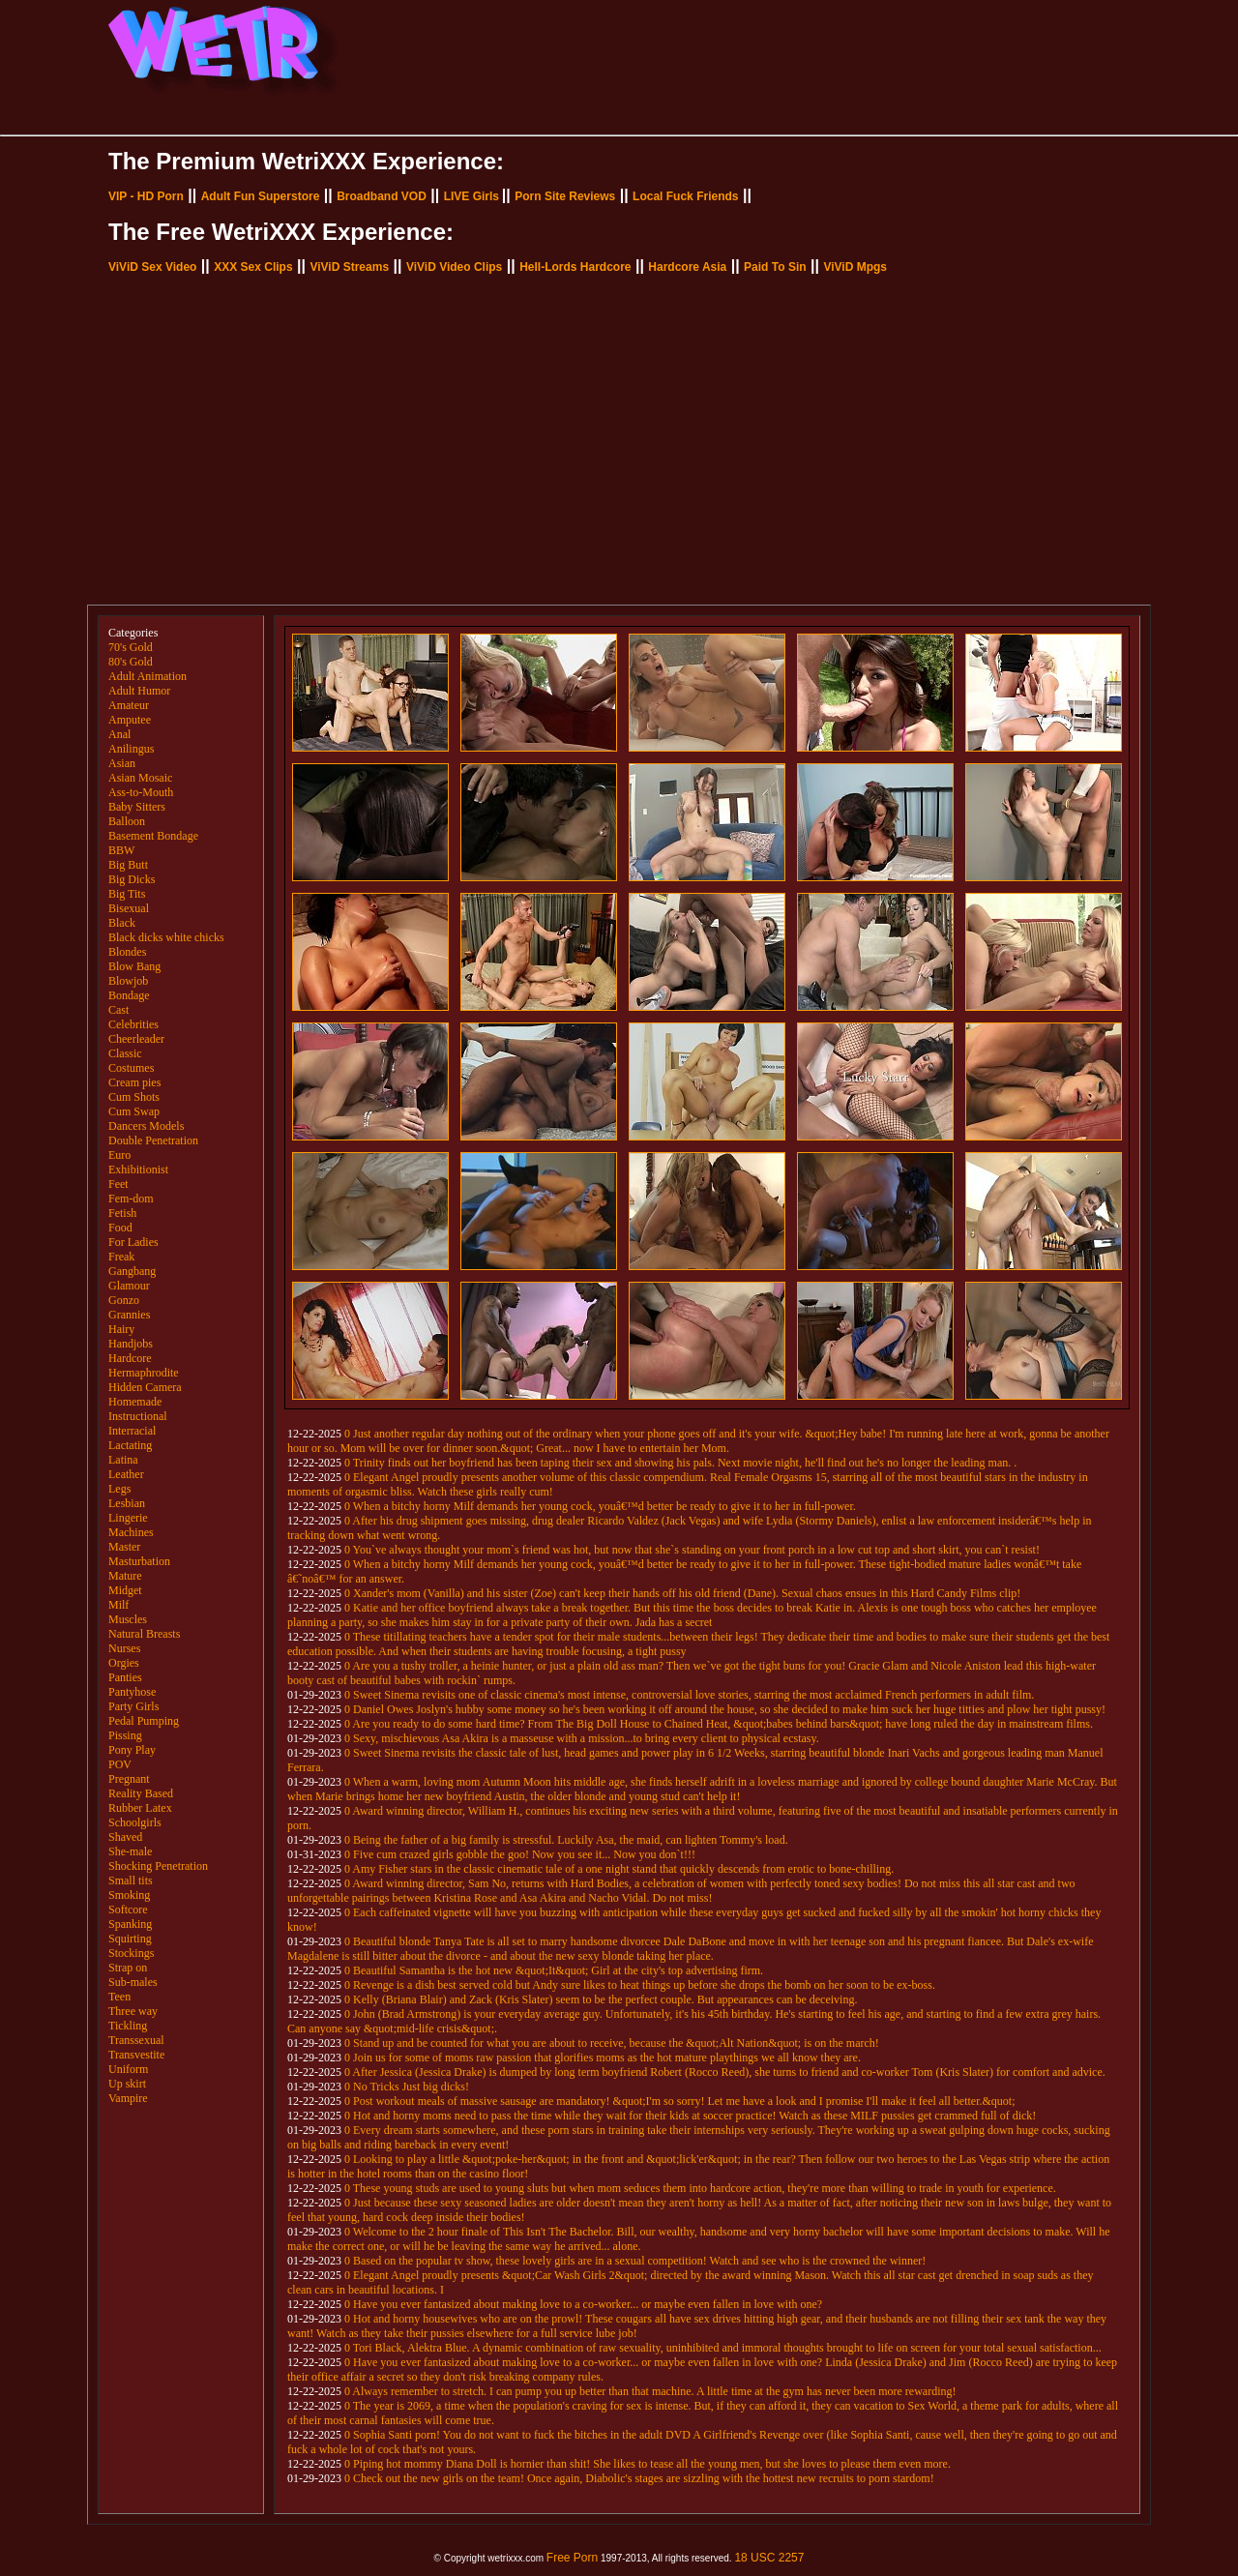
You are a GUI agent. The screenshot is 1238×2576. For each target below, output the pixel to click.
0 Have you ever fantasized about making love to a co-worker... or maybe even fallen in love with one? (583, 2304)
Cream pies (134, 1082)
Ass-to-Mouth (140, 792)
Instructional (137, 1416)
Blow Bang (134, 966)
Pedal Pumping (143, 1721)
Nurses (124, 1648)
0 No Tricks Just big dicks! (406, 2086)
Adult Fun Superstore (260, 196)
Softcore (128, 1909)
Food (120, 1227)
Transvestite (136, 2054)
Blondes (127, 952)
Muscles (127, 1619)
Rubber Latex (140, 1808)
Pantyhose (132, 1692)
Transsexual (136, 2040)
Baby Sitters (136, 807)
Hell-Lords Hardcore (575, 267)
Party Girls (133, 1706)
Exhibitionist (138, 1169)
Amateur (128, 705)
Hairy (121, 1329)
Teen (119, 1996)
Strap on (127, 1967)
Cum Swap (134, 1111)
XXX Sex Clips (253, 267)
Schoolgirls (135, 1822)
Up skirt (127, 2083)
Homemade (135, 1401)
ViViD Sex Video (152, 267)
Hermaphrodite (143, 1372)
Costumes (131, 1068)
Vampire (128, 2098)
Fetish (122, 1213)
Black (121, 923)
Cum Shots (134, 1097)
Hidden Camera (145, 1387)
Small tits (130, 1880)
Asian (121, 763)
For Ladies (133, 1242)
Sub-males (133, 1982)
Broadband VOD (382, 196)
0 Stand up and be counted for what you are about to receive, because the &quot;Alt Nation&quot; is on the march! (611, 2043)
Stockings (131, 1953)
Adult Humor (139, 690)
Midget (125, 1590)
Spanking (130, 1924)
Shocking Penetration (158, 1866)
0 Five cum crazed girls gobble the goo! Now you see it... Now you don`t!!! (519, 1854)
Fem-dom (131, 1198)
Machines (131, 1532)
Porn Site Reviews (565, 196)
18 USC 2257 (769, 2557)
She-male (130, 1851)
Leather (126, 1474)
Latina (123, 1459)
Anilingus (131, 748)
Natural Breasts (144, 1634)
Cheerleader (136, 1039)
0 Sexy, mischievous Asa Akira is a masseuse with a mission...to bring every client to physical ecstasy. (581, 1738)
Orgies (123, 1663)
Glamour (129, 1285)
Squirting (130, 1938)
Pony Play (132, 1750)
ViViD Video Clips (454, 267)
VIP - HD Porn (146, 196)
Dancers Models (146, 1126)
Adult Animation (147, 676)
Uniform (128, 2069)
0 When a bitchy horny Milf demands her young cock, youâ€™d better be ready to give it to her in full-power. (600, 1506)
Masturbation (139, 1561)
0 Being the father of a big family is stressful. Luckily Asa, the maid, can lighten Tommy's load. (566, 1840)
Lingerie (128, 1518)
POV (120, 1764)
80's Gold (130, 661)
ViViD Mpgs (855, 267)
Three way (133, 2011)
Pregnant (129, 1779)
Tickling (127, 2025)
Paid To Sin (775, 267)
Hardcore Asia (687, 267)
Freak (121, 1256)
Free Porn (572, 2557)
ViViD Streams (349, 267)
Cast (118, 1010)
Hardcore (130, 1358)
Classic (125, 1053)
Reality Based (140, 1793)
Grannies (129, 1314)
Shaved (125, 1837)
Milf (118, 1605)
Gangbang (132, 1271)
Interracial (132, 1430)
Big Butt (128, 865)
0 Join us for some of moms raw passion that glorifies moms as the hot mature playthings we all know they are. (602, 2057)
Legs (119, 1488)
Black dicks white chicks (166, 937)
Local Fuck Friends (685, 196)
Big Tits (126, 894)
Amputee (129, 719)
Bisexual (128, 908)
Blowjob (128, 981)
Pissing (125, 1735)
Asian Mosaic (140, 778)
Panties (125, 1677)
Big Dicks (131, 879)
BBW (121, 850)
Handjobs (130, 1343)
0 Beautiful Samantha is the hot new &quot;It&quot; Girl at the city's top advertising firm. (553, 1970)
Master (124, 1547)
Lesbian (126, 1503)
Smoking (129, 1895)
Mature (125, 1576)
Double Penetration (153, 1140)
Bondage (129, 995)
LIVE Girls (471, 196)
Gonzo (123, 1300)
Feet (118, 1184)
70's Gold (130, 647)
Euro (119, 1155)
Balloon (126, 821)
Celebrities (133, 1024)
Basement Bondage (153, 836)
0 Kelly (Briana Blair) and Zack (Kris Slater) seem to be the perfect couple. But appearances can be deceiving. (600, 1999)
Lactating (130, 1445)
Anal (119, 734)
